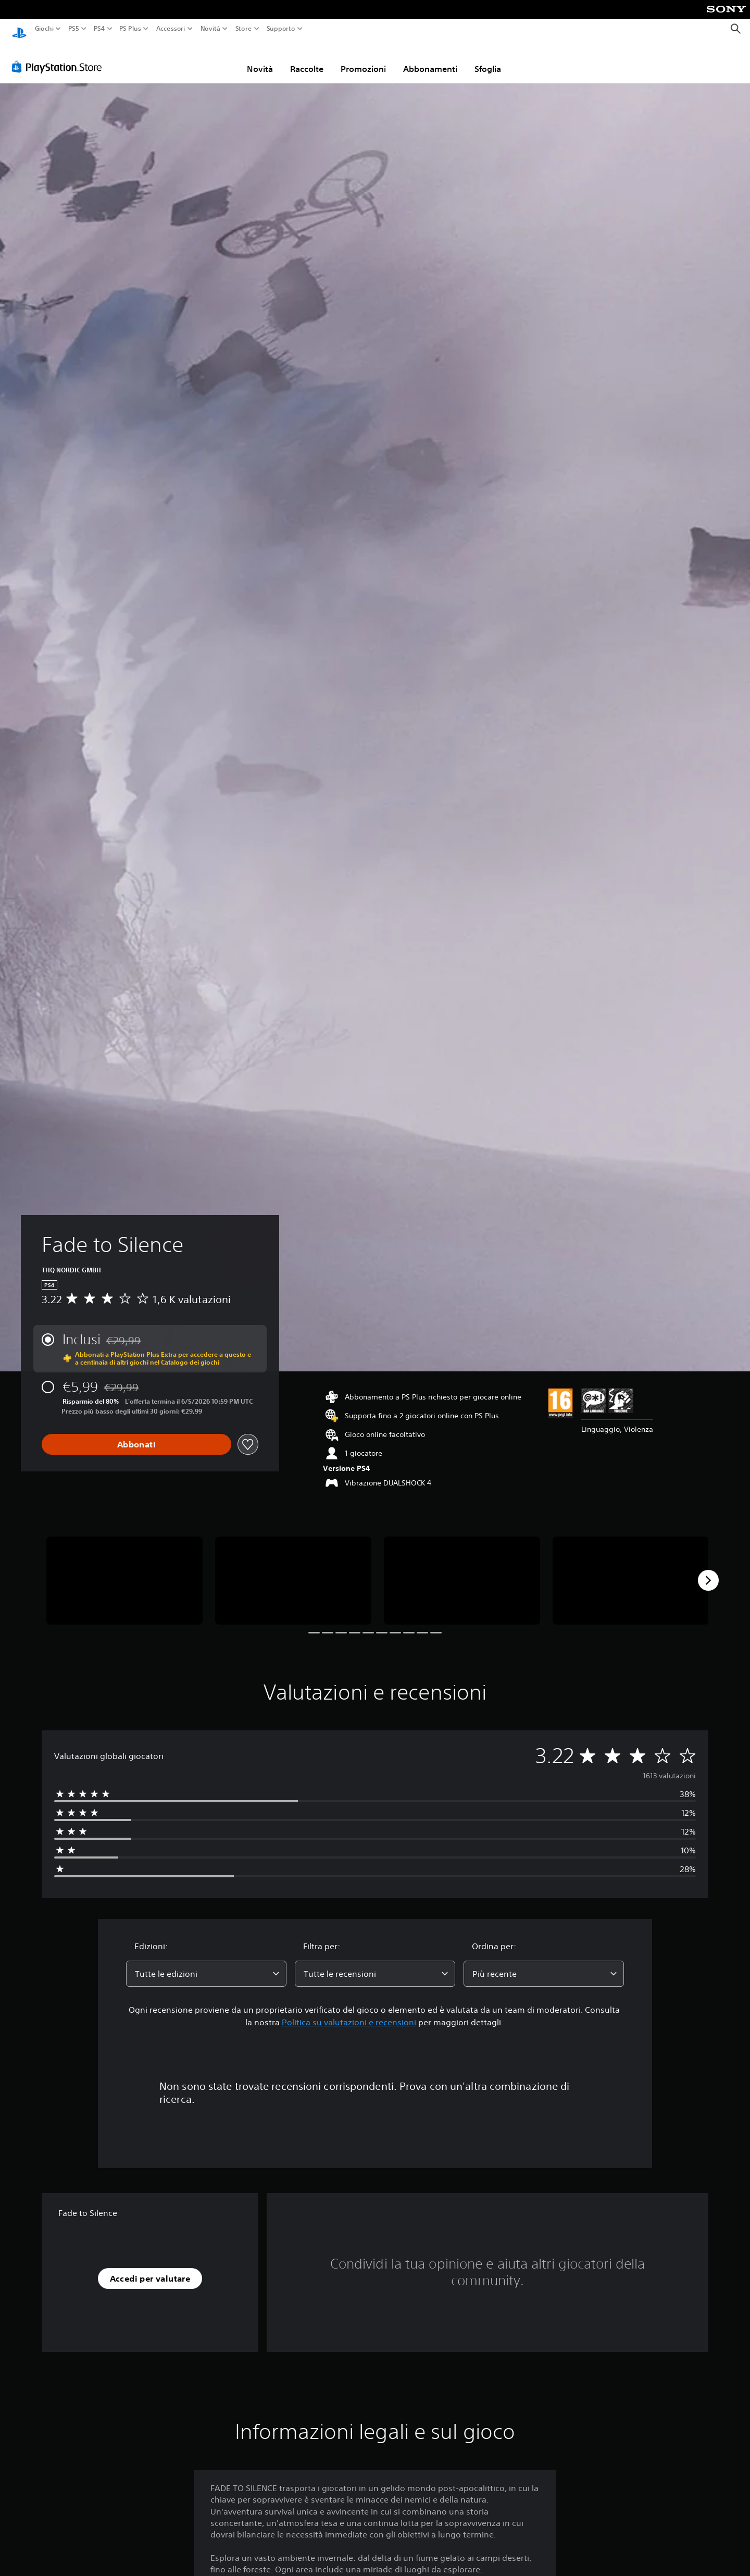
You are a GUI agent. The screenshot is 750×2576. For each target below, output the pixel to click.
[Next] (708, 1570)
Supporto (280, 28)
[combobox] (206, 1964)
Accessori (170, 28)
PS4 (99, 28)
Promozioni (363, 59)
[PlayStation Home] (19, 29)
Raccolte (306, 59)
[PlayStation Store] (59, 56)
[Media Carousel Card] (124, 1571)
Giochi (44, 28)
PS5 (73, 28)
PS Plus (130, 28)
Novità (210, 28)
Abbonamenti (430, 59)
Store (243, 28)
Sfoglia (487, 59)
